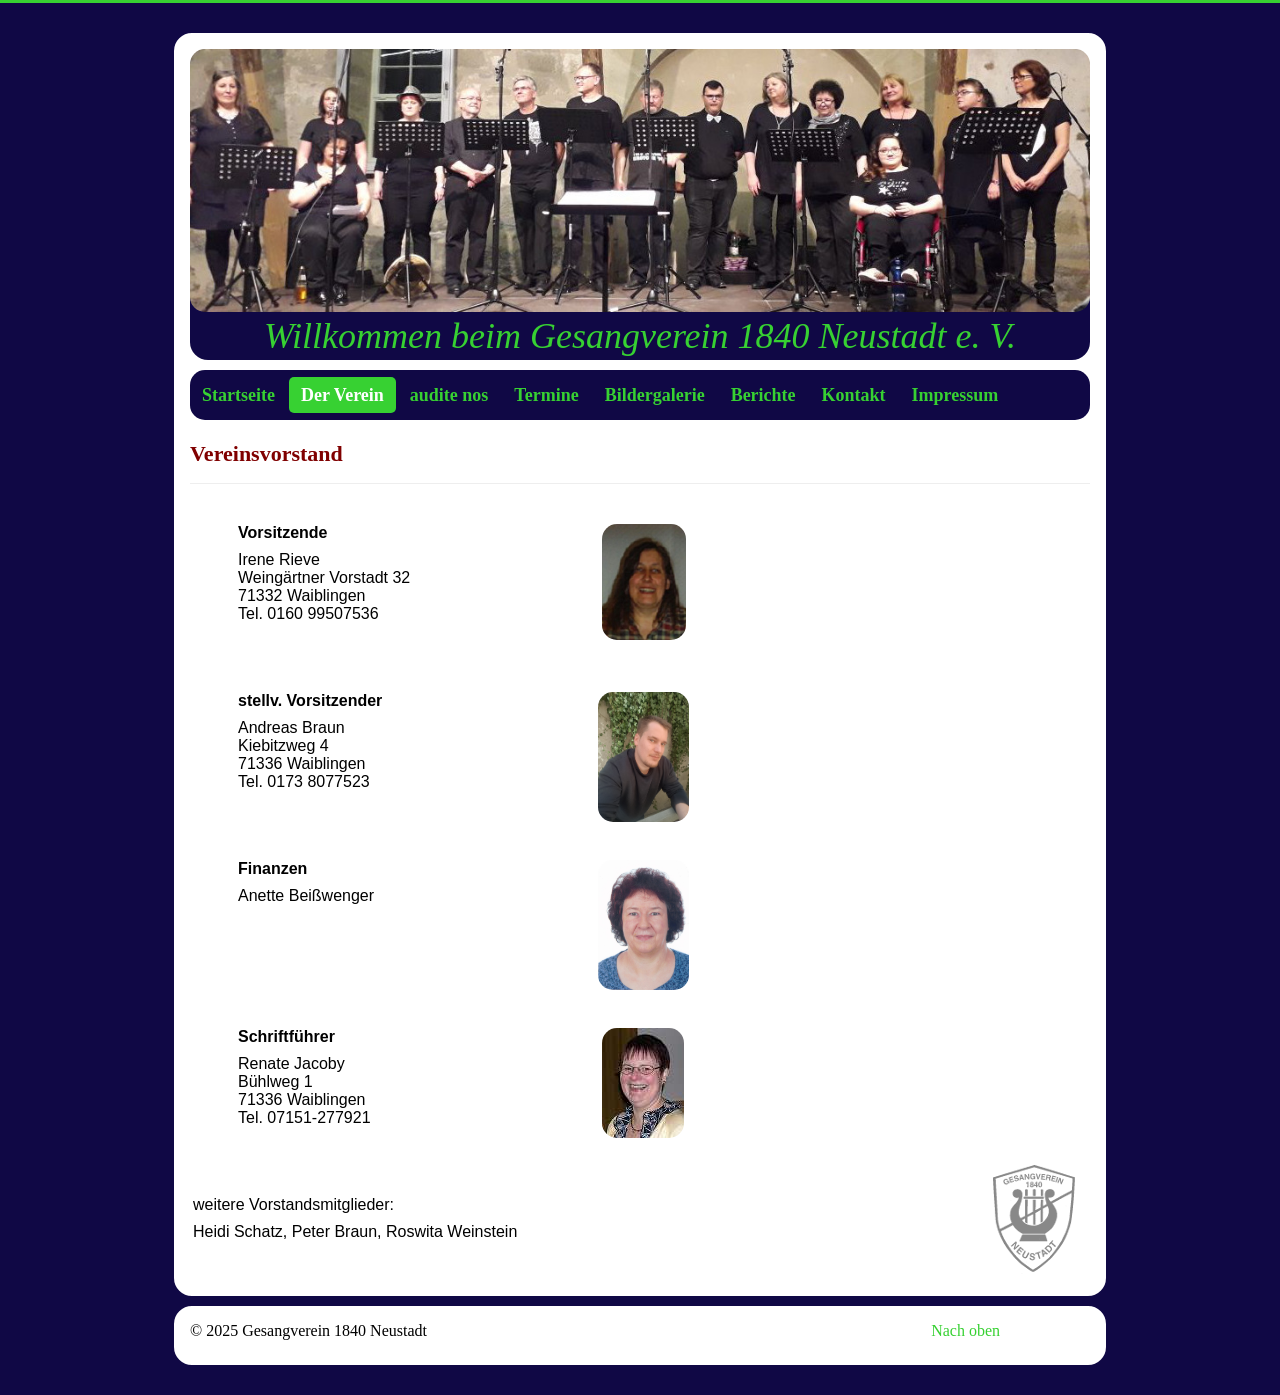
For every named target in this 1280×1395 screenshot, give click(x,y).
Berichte (763, 395)
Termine (546, 395)
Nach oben (965, 1330)
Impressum (955, 395)
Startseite (238, 395)
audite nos (449, 395)
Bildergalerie (655, 395)
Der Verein (342, 395)
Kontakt (854, 395)
